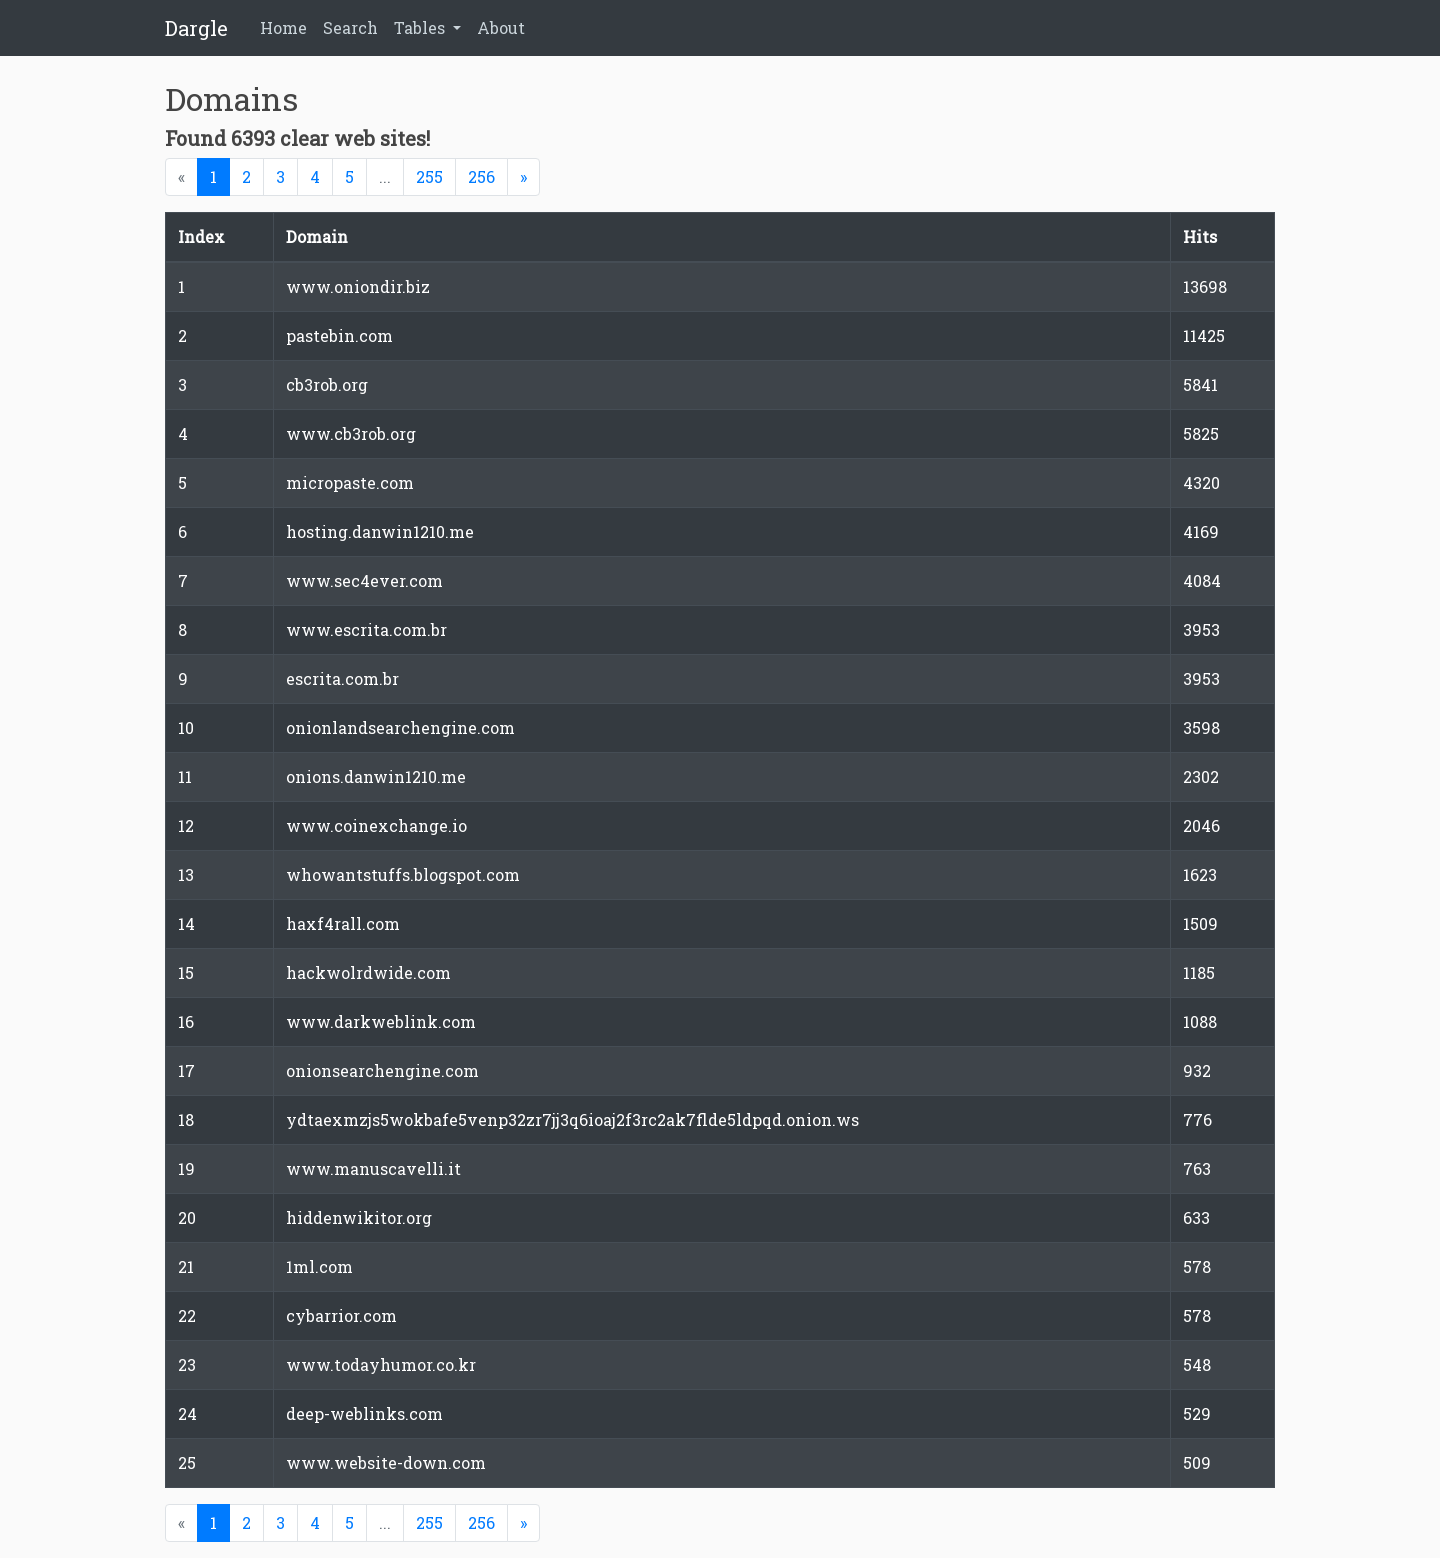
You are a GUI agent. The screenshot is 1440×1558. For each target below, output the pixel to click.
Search (350, 27)
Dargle (196, 28)
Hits (1200, 236)
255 (429, 176)
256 (481, 176)
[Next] (523, 177)
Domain (317, 236)
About (501, 27)
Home (283, 27)
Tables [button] (421, 27)
